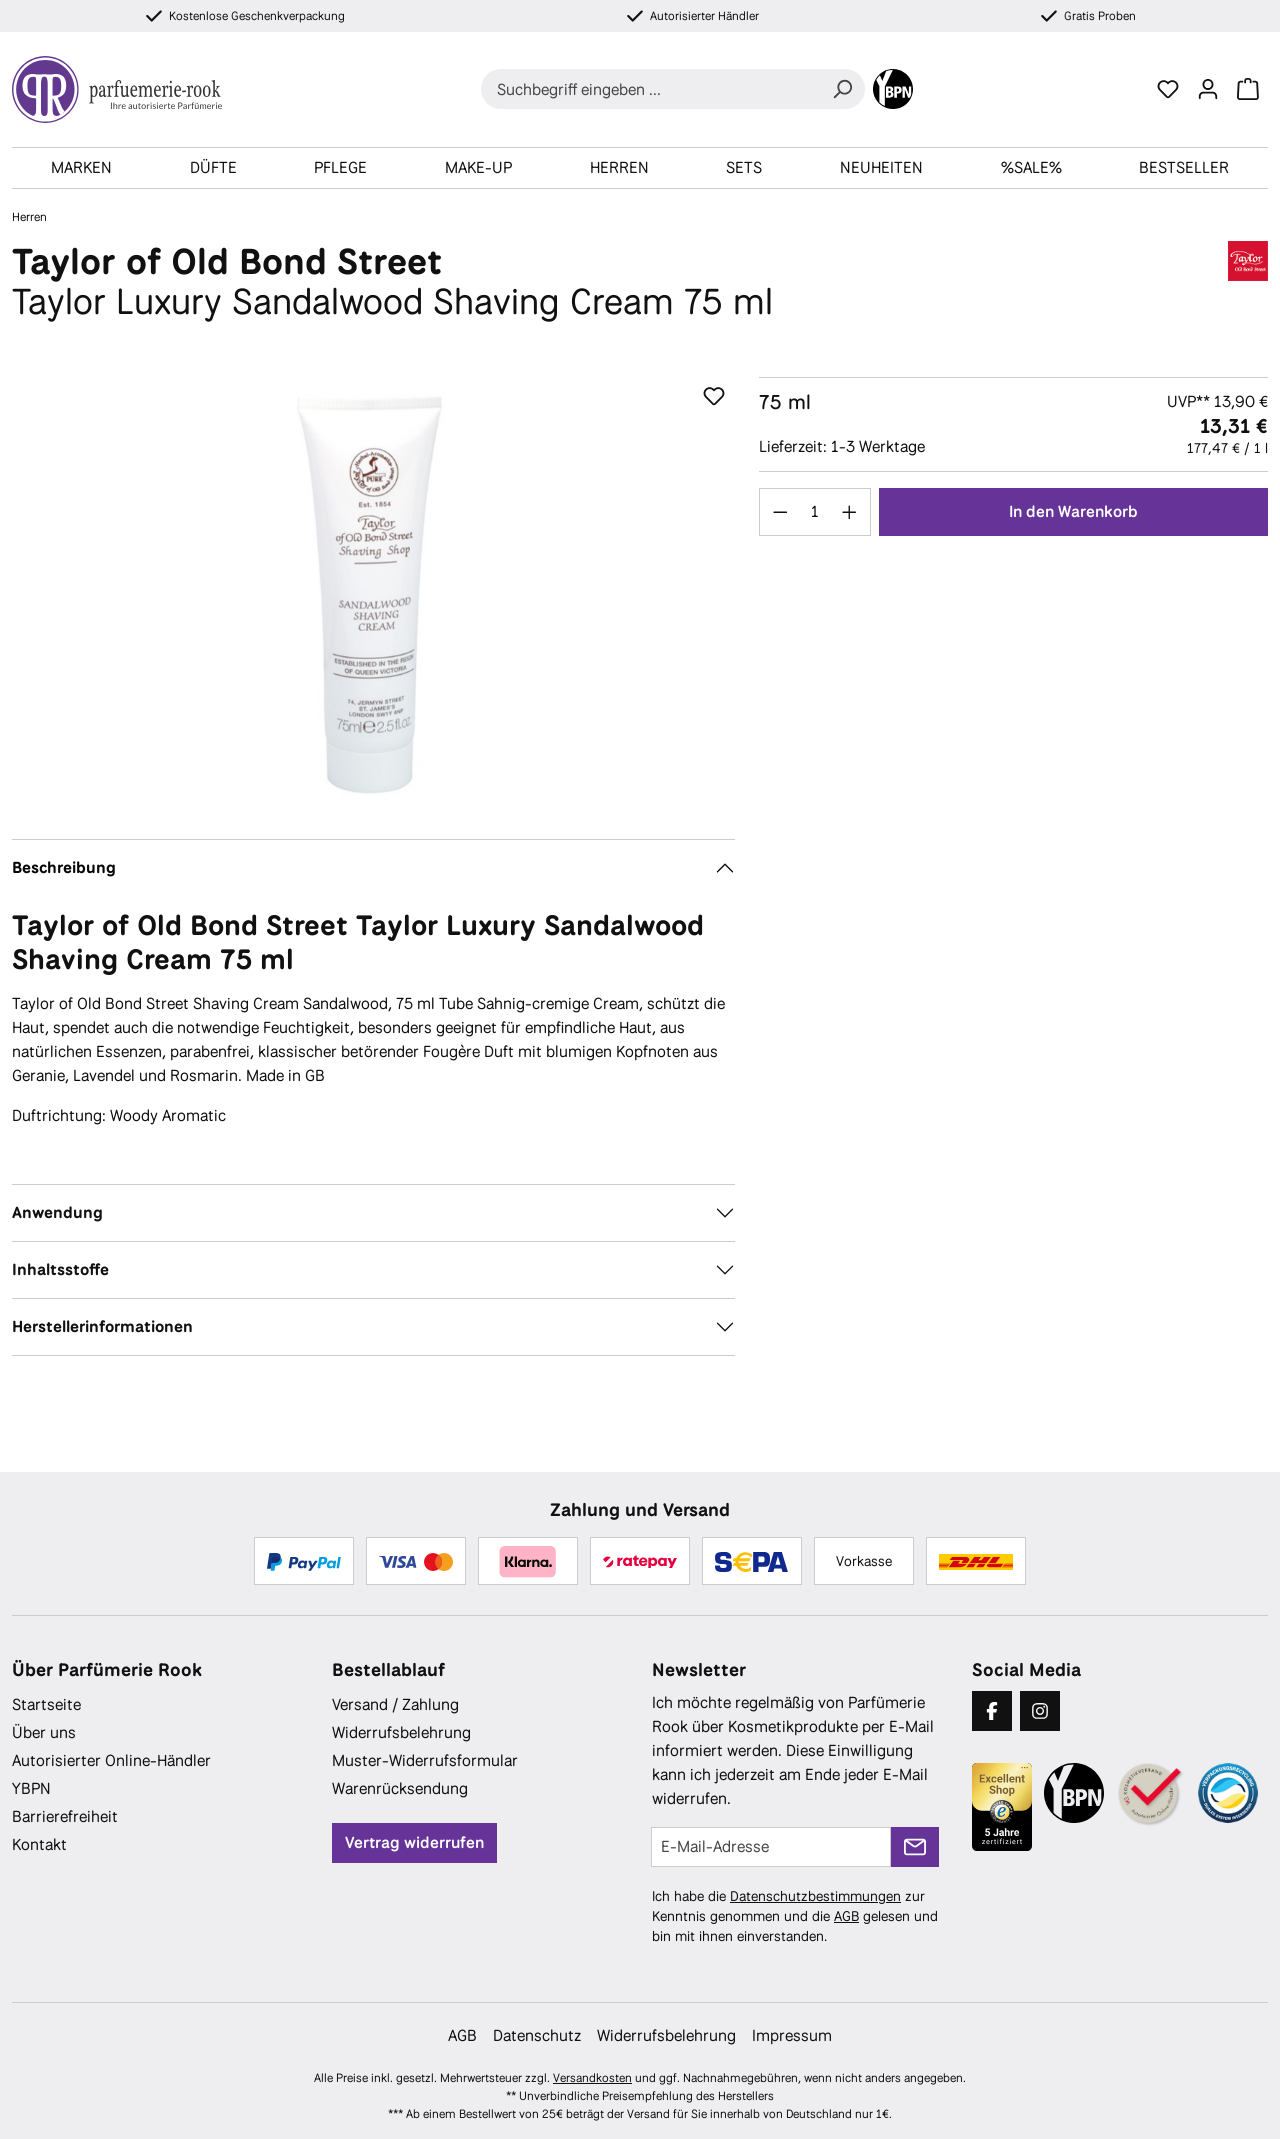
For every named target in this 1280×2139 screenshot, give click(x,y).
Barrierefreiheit (65, 1816)
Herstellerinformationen (102, 1326)
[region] (373, 592)
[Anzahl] (814, 512)
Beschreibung (64, 867)
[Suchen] (842, 89)
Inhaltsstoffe (60, 1269)
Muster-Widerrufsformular (425, 1760)
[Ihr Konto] (1208, 89)
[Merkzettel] (1168, 89)
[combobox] (650, 89)
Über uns (44, 1732)
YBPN (31, 1788)
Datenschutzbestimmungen (815, 1896)
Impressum (792, 2035)
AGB (846, 1916)
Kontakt (39, 1844)
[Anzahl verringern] (780, 512)
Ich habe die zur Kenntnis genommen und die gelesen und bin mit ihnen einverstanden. (795, 1916)
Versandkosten (592, 2078)
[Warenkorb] (1248, 89)
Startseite (46, 1704)
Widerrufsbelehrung (401, 1732)
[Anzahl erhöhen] (850, 512)
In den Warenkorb (1073, 511)
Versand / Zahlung (395, 1704)
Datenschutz (537, 2035)
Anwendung (57, 1212)
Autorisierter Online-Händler (111, 1760)
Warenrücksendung (400, 1788)
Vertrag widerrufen (414, 1842)
